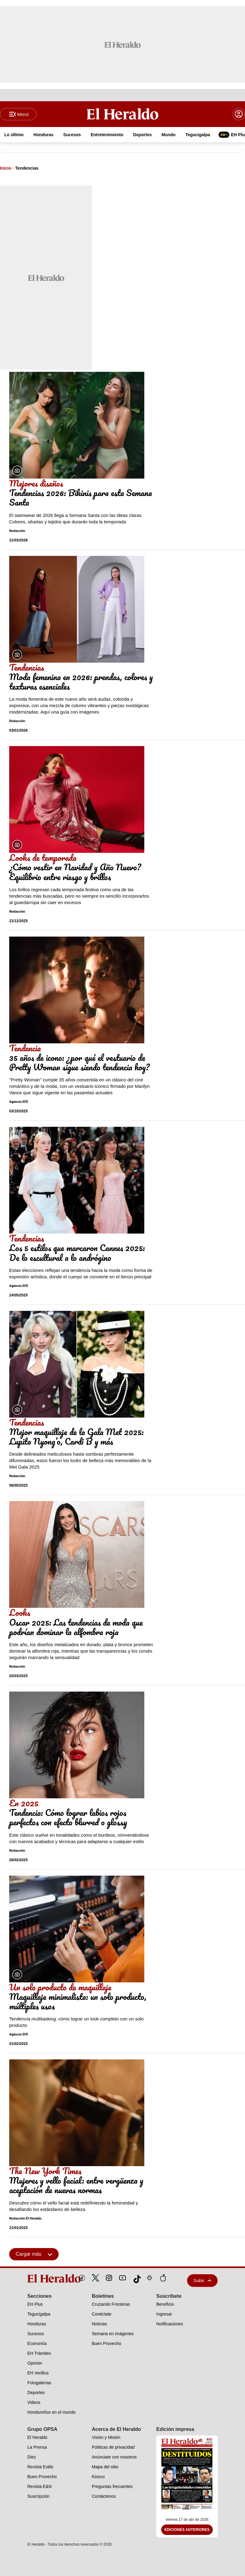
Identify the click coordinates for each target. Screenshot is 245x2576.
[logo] (40, 2278)
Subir (202, 2280)
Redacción (17, 531)
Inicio (5, 168)
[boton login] (239, 114)
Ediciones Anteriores (187, 2530)
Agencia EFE (18, 1102)
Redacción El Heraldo (25, 2218)
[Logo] (122, 114)
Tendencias (26, 168)
